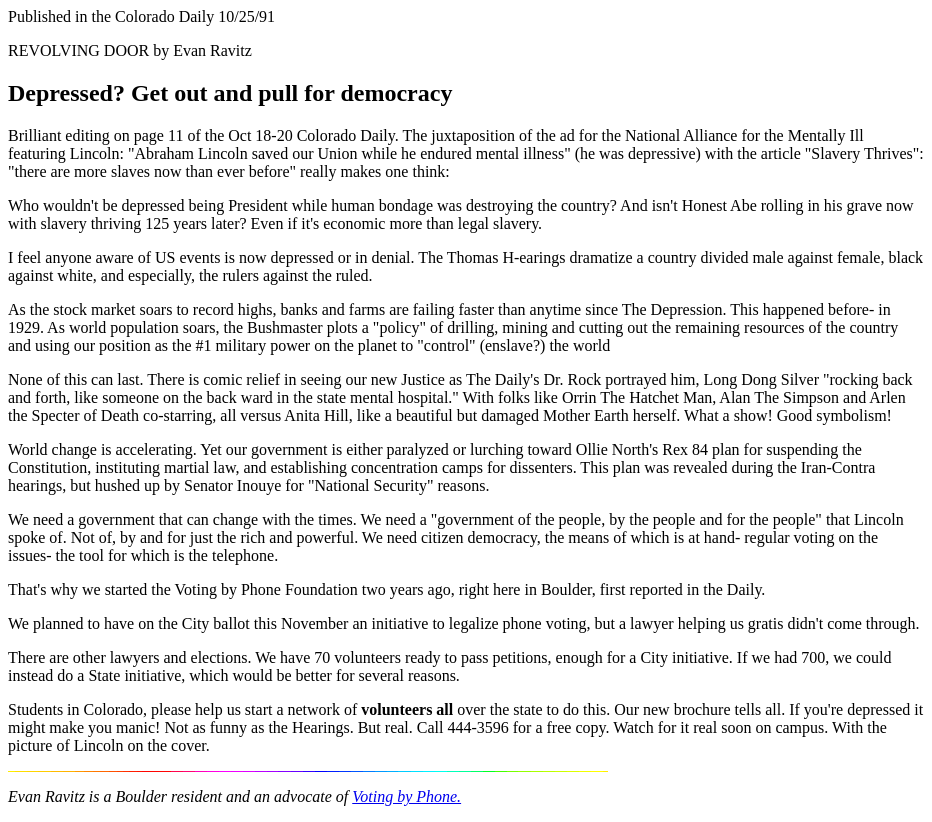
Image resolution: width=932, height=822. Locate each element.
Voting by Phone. (406, 796)
